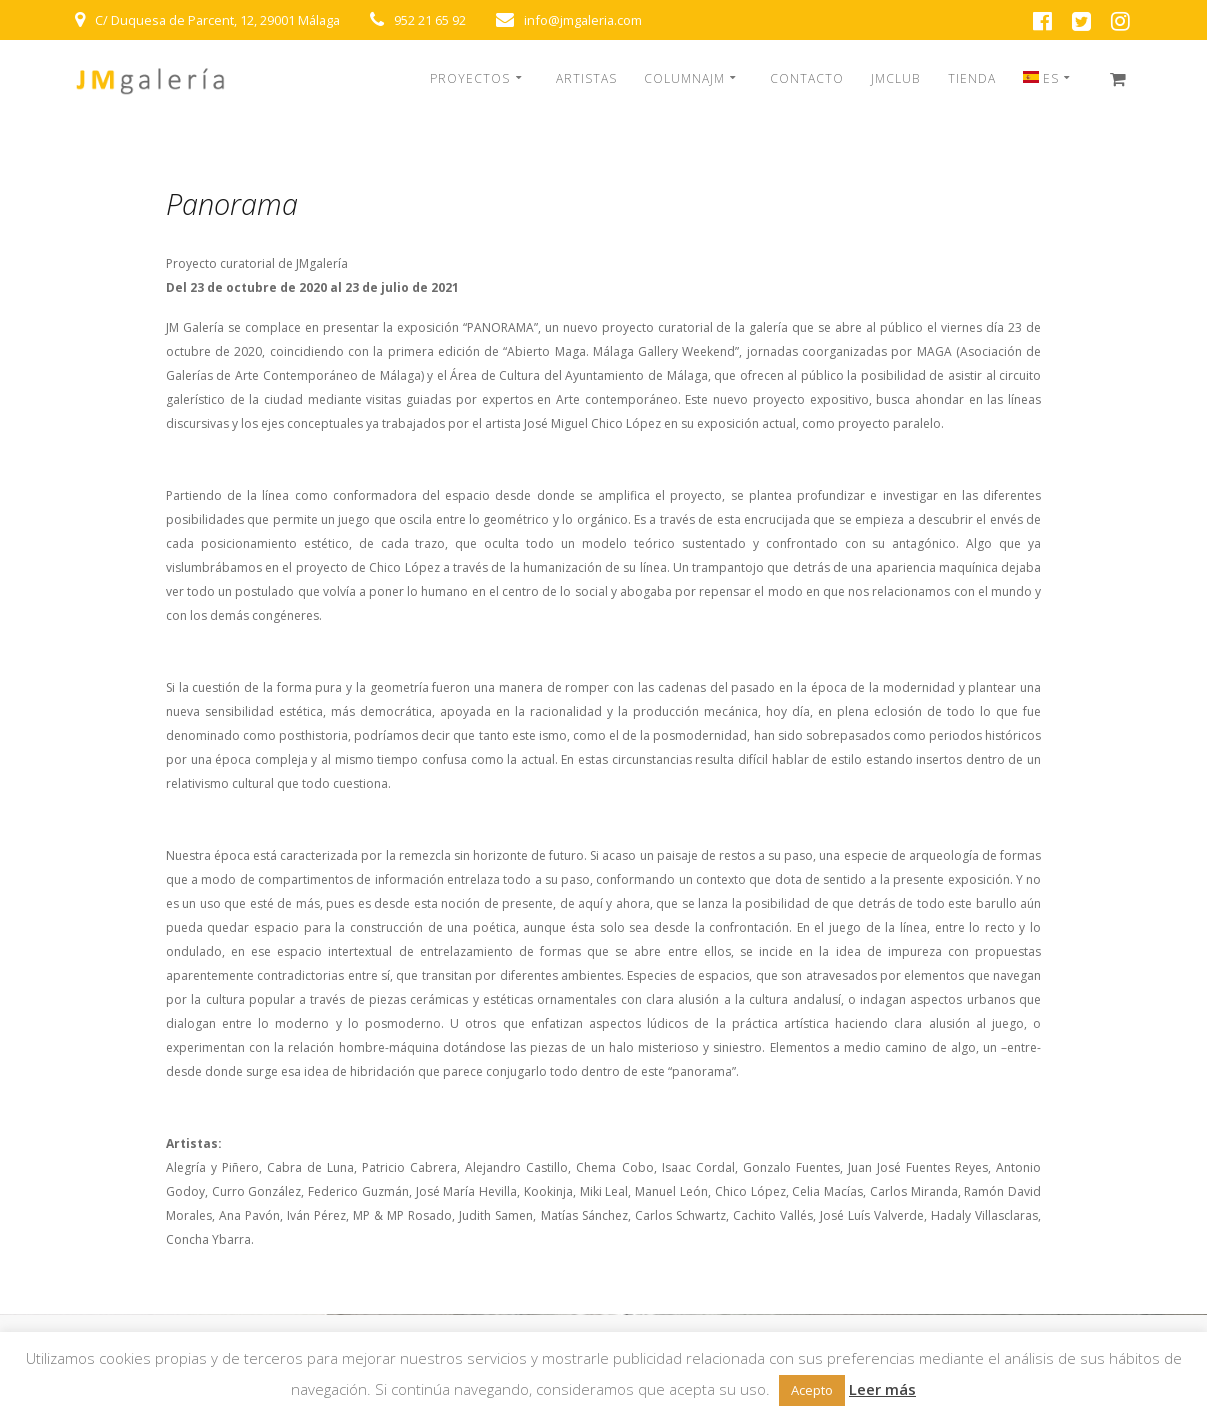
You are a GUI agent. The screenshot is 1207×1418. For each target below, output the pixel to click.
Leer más (882, 1389)
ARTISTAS (586, 79)
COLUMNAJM (684, 79)
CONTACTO (807, 79)
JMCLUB (895, 79)
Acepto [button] (812, 1390)
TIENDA (972, 79)
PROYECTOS (470, 79)
